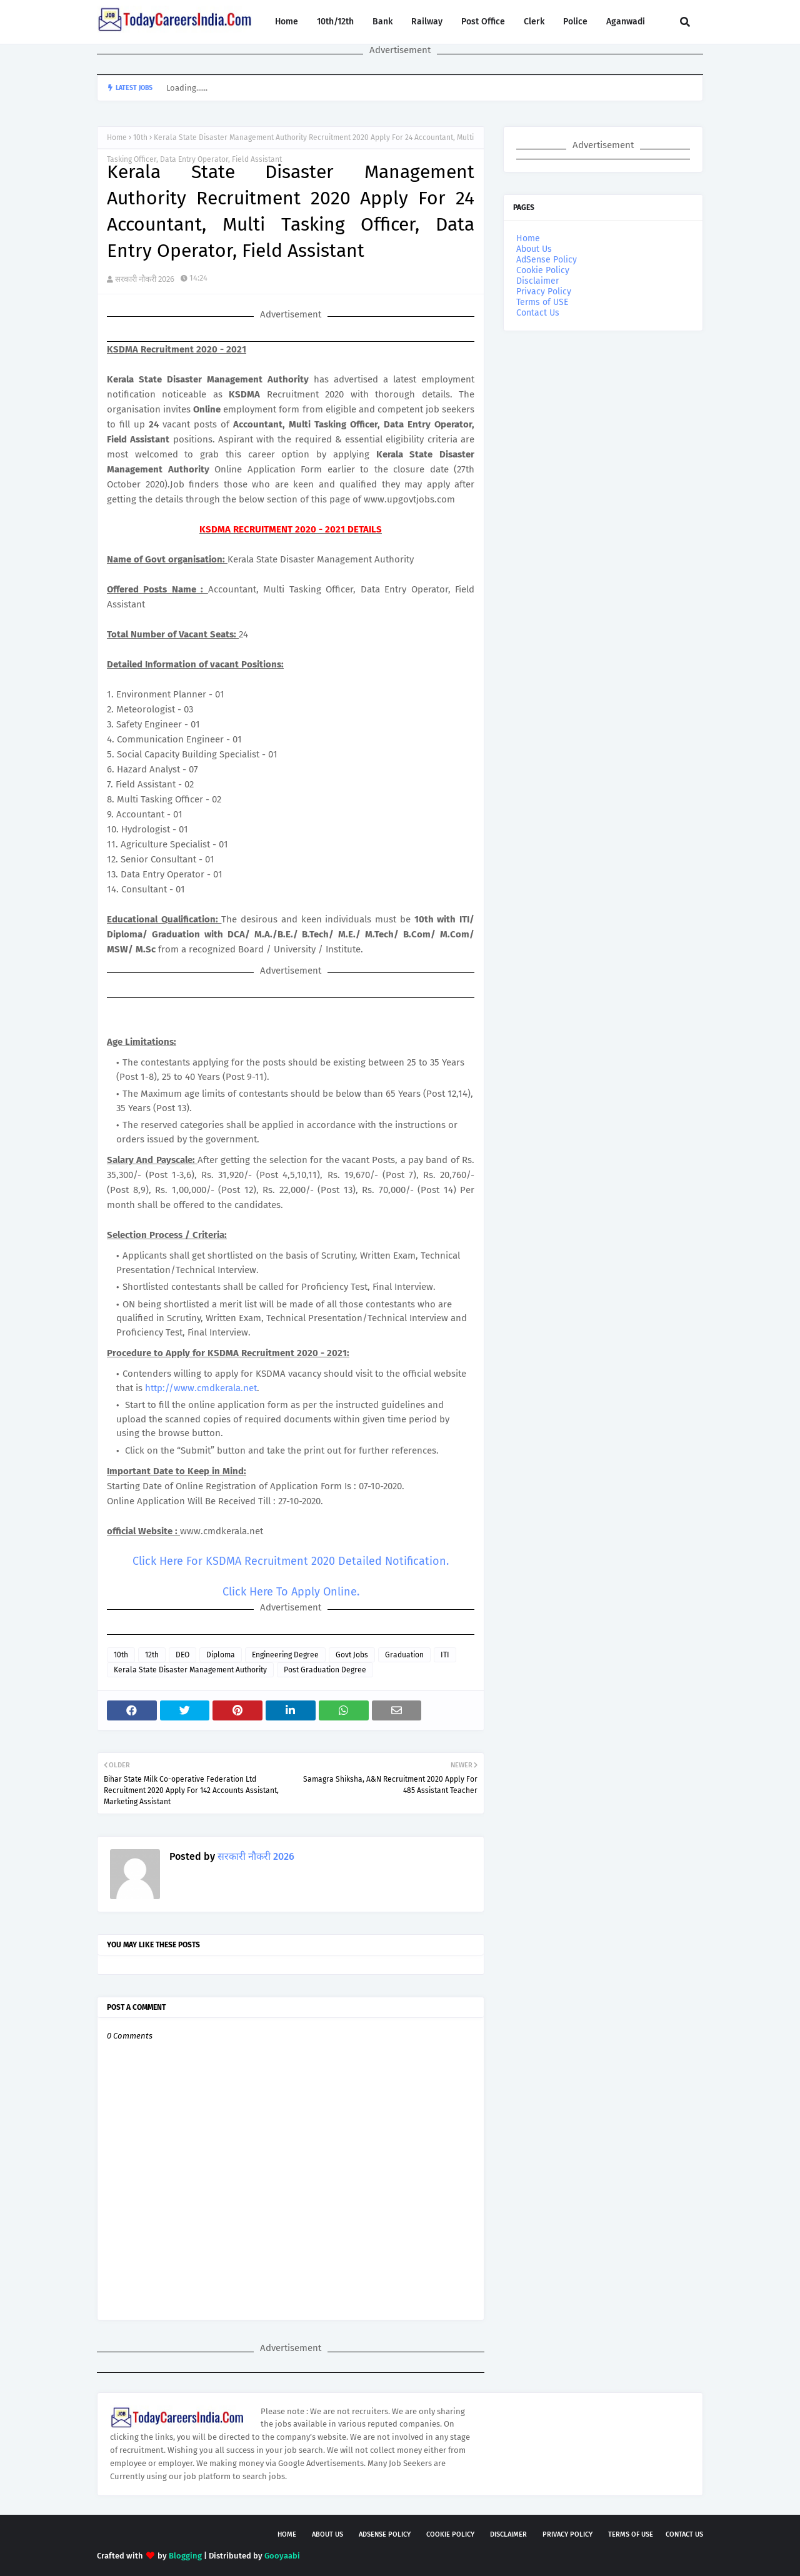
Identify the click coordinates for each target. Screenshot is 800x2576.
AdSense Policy (546, 259)
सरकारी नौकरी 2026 (144, 279)
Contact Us (537, 312)
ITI (445, 1654)
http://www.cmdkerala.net (201, 1388)
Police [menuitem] (575, 21)
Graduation (404, 1654)
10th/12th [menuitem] (335, 21)
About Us (534, 249)
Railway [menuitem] (426, 21)
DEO (182, 1654)
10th (140, 137)
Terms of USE (542, 302)
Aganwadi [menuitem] (625, 21)
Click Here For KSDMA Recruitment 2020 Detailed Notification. (290, 1561)
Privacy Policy (543, 291)
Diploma (220, 1654)
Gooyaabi (282, 2555)
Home (117, 137)
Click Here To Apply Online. (290, 1592)
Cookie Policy (542, 270)
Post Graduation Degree (325, 1669)
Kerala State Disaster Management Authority (190, 1669)
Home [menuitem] (286, 21)
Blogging (185, 2555)
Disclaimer (537, 281)
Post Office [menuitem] (483, 21)
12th (152, 1654)
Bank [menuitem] (382, 21)
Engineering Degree (285, 1654)
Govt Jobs (352, 1654)
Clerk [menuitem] (534, 21)
